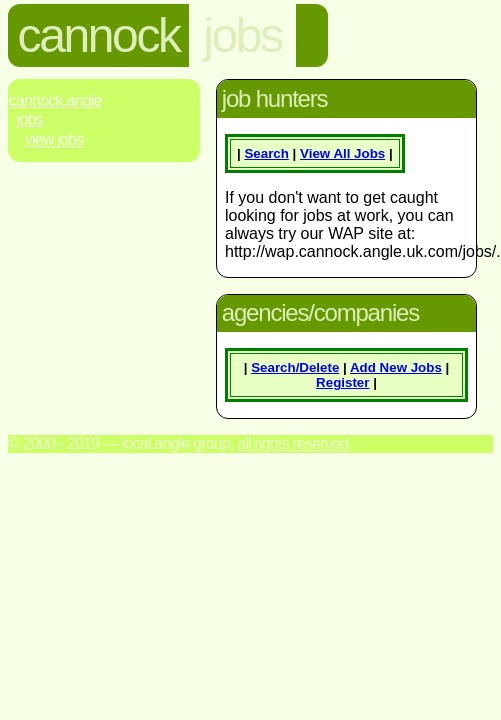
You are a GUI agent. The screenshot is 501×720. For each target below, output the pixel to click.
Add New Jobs (396, 367)
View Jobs (54, 139)
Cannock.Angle (55, 100)
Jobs (30, 119)
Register (342, 382)
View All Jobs (342, 153)
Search (266, 153)
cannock (99, 35)
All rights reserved (292, 443)
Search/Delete (295, 367)
